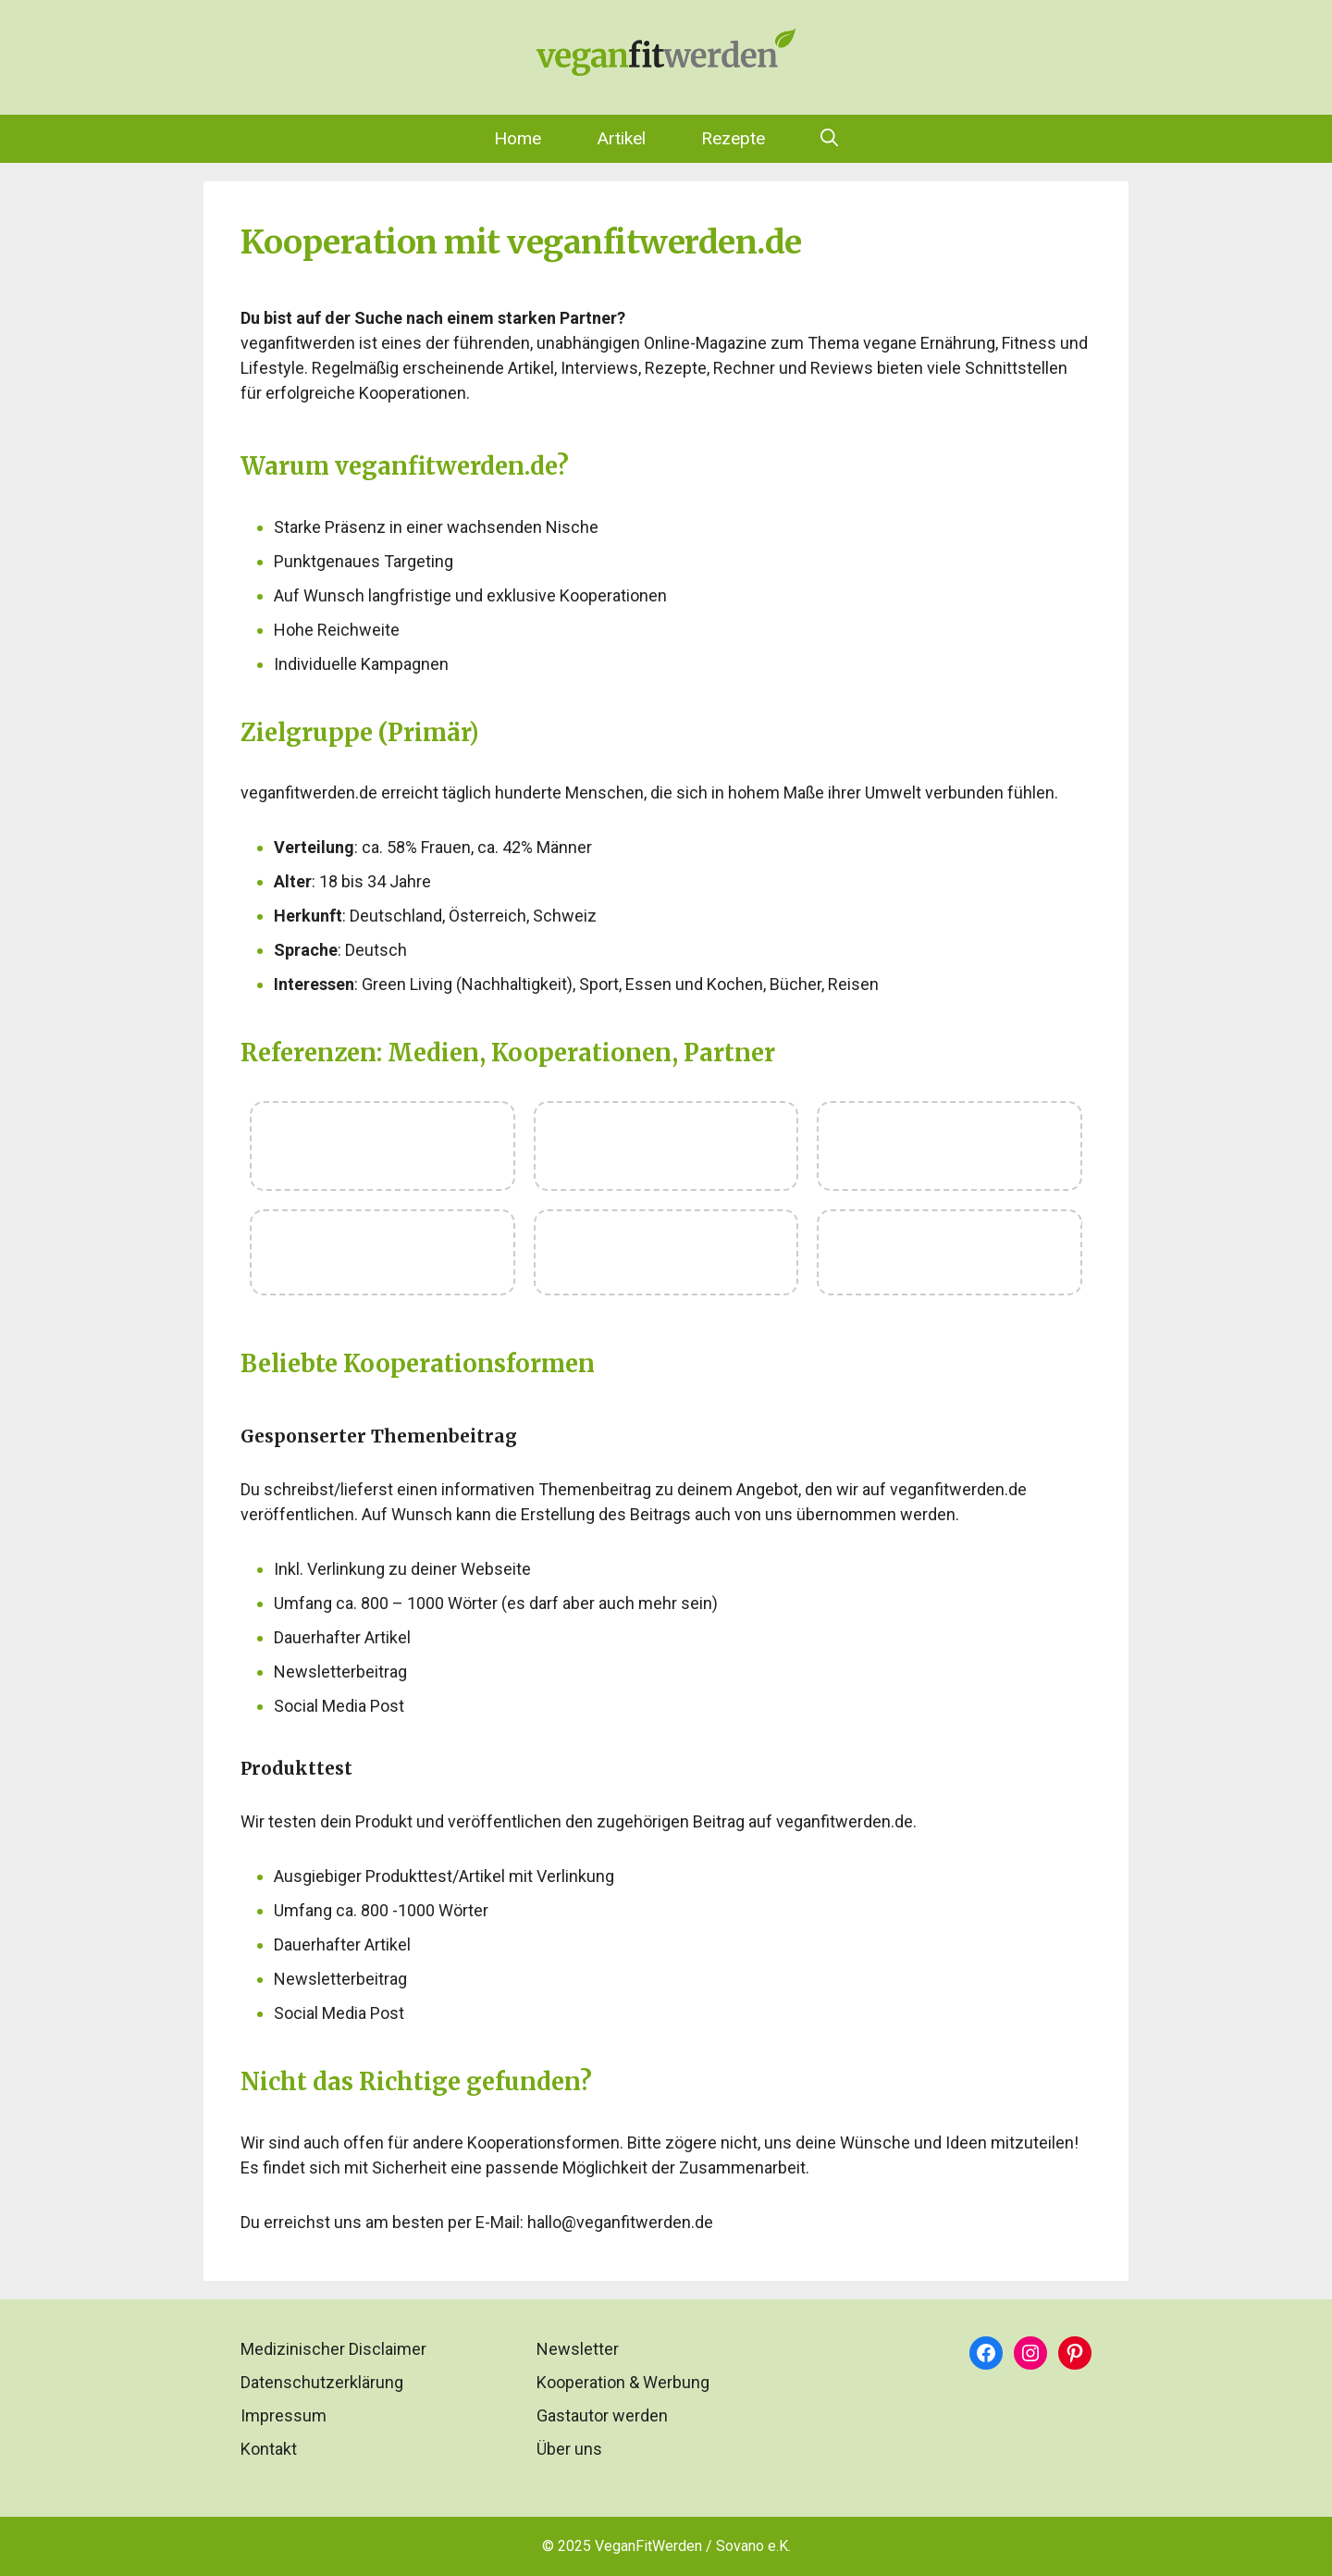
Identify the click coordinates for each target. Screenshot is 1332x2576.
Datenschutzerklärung (321, 2382)
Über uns (569, 2448)
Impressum (283, 2415)
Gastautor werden (602, 2415)
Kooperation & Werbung (622, 2382)
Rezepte (733, 138)
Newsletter (577, 2349)
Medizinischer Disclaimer (333, 2349)
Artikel (621, 138)
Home (517, 138)
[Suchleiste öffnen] (829, 139)
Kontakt (268, 2448)
